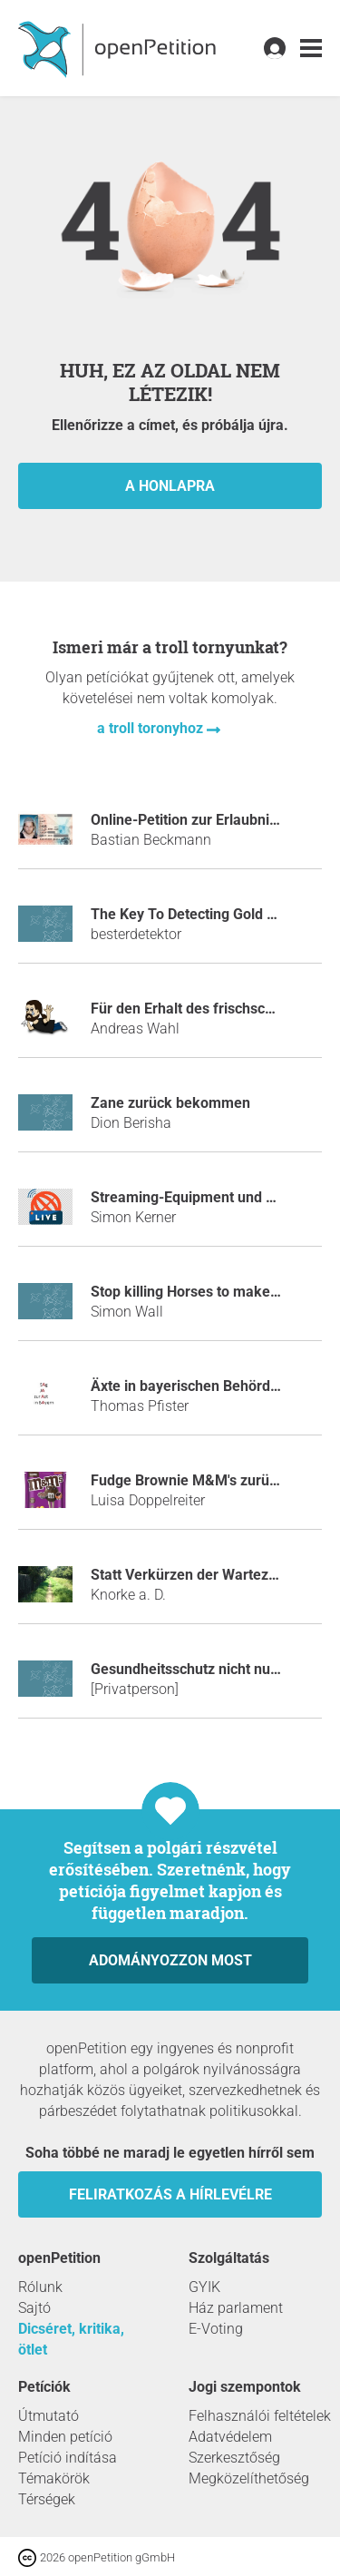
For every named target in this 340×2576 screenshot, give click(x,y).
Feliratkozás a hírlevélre (170, 2194)
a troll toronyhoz (152, 728)
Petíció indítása (67, 2457)
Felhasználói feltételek (260, 2415)
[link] (311, 48)
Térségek (46, 2499)
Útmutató (48, 2415)
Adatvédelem (230, 2436)
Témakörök (54, 2478)
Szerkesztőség (234, 2457)
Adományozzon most (170, 1960)
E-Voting (216, 2328)
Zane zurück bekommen (170, 1103)
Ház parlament (236, 2307)
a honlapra (170, 486)
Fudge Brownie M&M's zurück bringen (214, 1480)
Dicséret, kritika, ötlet (71, 2339)
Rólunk (40, 2287)
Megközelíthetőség (249, 2478)
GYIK (204, 2287)
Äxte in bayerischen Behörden (189, 1386)
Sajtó (34, 2307)
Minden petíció (65, 2436)
